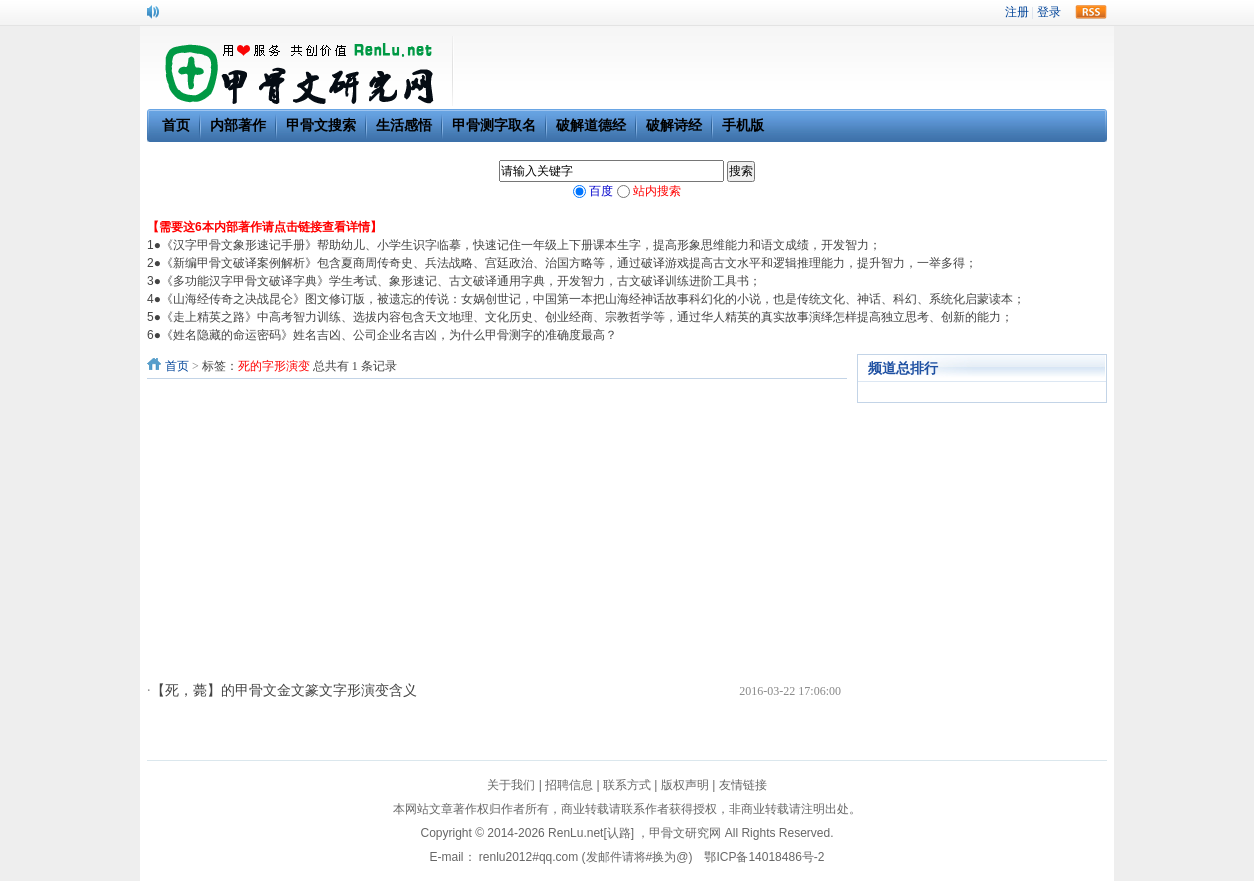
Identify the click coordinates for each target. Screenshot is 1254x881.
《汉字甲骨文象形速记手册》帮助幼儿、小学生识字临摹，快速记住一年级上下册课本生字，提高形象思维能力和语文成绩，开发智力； (521, 245)
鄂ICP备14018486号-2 (764, 857)
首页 (177, 366)
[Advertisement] (497, 529)
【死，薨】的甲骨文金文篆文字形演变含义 (284, 690)
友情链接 (743, 785)
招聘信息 (569, 785)
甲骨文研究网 (685, 833)
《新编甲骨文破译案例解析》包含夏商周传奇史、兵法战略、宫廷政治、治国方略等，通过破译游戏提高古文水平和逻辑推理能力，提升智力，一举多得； (569, 263)
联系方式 (627, 785)
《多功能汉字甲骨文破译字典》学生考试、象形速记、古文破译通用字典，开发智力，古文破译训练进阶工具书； (461, 281)
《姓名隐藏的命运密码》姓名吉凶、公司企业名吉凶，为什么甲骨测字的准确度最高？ (389, 335)
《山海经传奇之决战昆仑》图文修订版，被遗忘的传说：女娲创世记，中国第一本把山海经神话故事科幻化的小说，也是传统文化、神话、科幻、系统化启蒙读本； (593, 299)
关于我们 (511, 785)
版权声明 (685, 785)
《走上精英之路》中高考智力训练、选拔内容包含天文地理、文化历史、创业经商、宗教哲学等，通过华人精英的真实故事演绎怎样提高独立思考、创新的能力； (587, 317)
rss (1091, 12)
